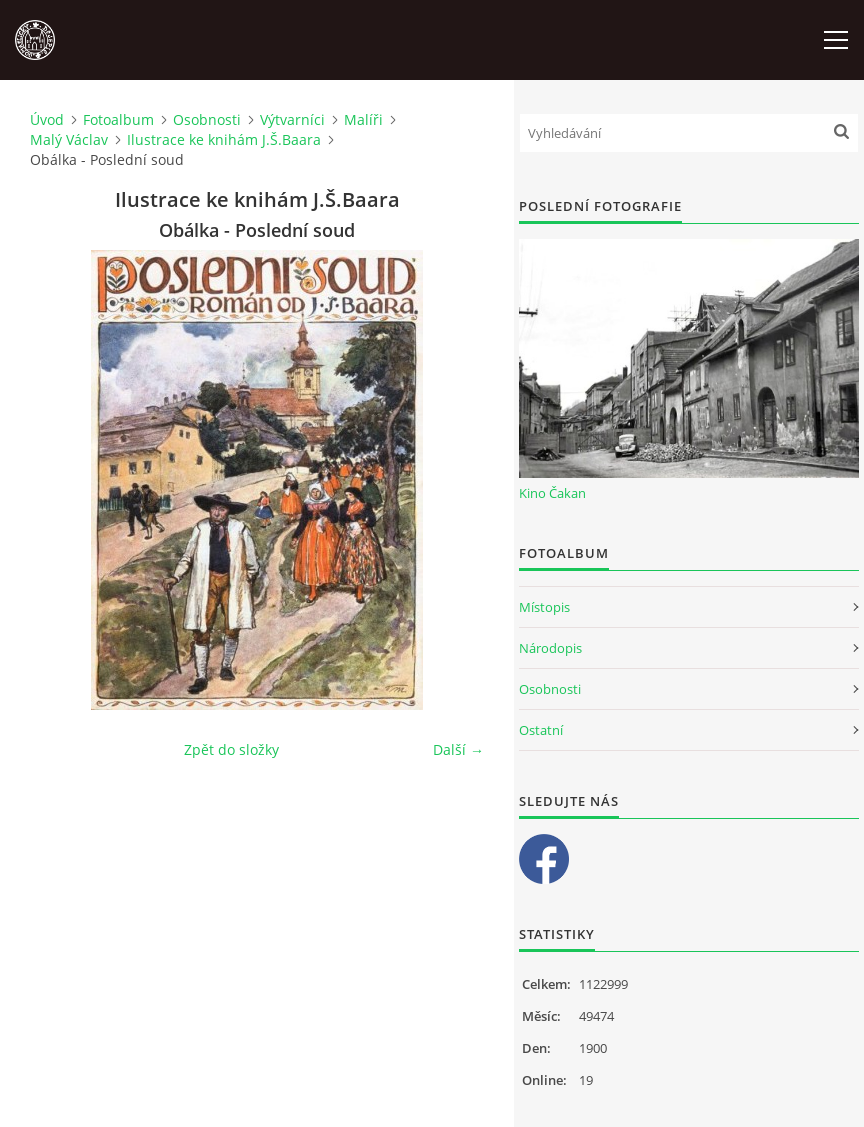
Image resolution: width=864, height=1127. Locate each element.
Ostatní (541, 730)
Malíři (363, 119)
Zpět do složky (231, 749)
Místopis (544, 607)
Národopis (550, 648)
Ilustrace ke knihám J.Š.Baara (224, 139)
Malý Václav (69, 139)
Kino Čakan (552, 493)
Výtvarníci (292, 119)
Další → (458, 749)
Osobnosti (207, 119)
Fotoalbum (118, 119)
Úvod (47, 119)
